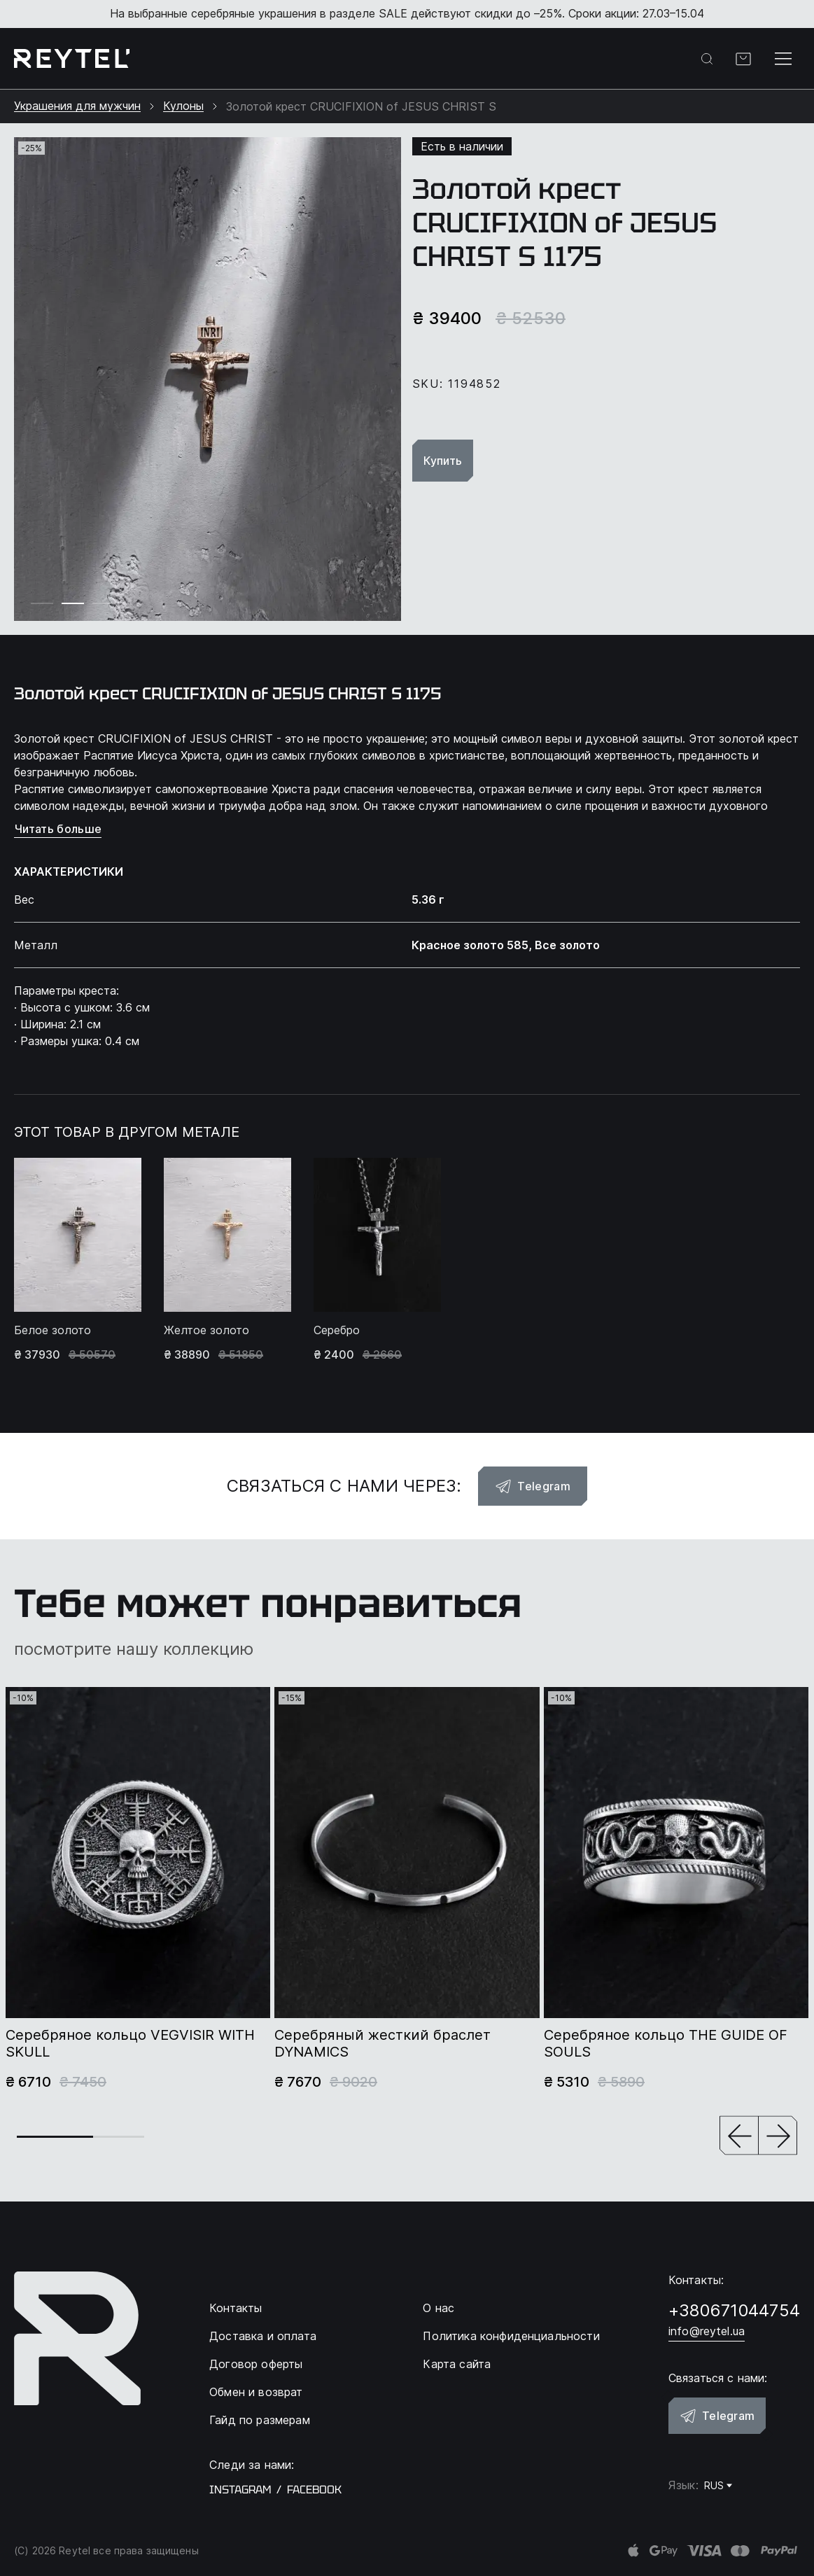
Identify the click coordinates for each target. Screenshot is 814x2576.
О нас (438, 2308)
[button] (739, 2136)
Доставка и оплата (262, 2336)
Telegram (532, 1486)
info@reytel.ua (706, 2331)
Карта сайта (457, 2364)
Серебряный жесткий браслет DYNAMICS (382, 2043)
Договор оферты (255, 2364)
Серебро (337, 1330)
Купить (443, 461)
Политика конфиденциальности (511, 2336)
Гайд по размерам (259, 2420)
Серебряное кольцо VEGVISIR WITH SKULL (130, 2043)
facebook (314, 2490)
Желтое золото (206, 1330)
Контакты (235, 2308)
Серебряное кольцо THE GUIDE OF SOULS (665, 2043)
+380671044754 (734, 2310)
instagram (240, 2490)
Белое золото (52, 1330)
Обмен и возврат (255, 2392)
